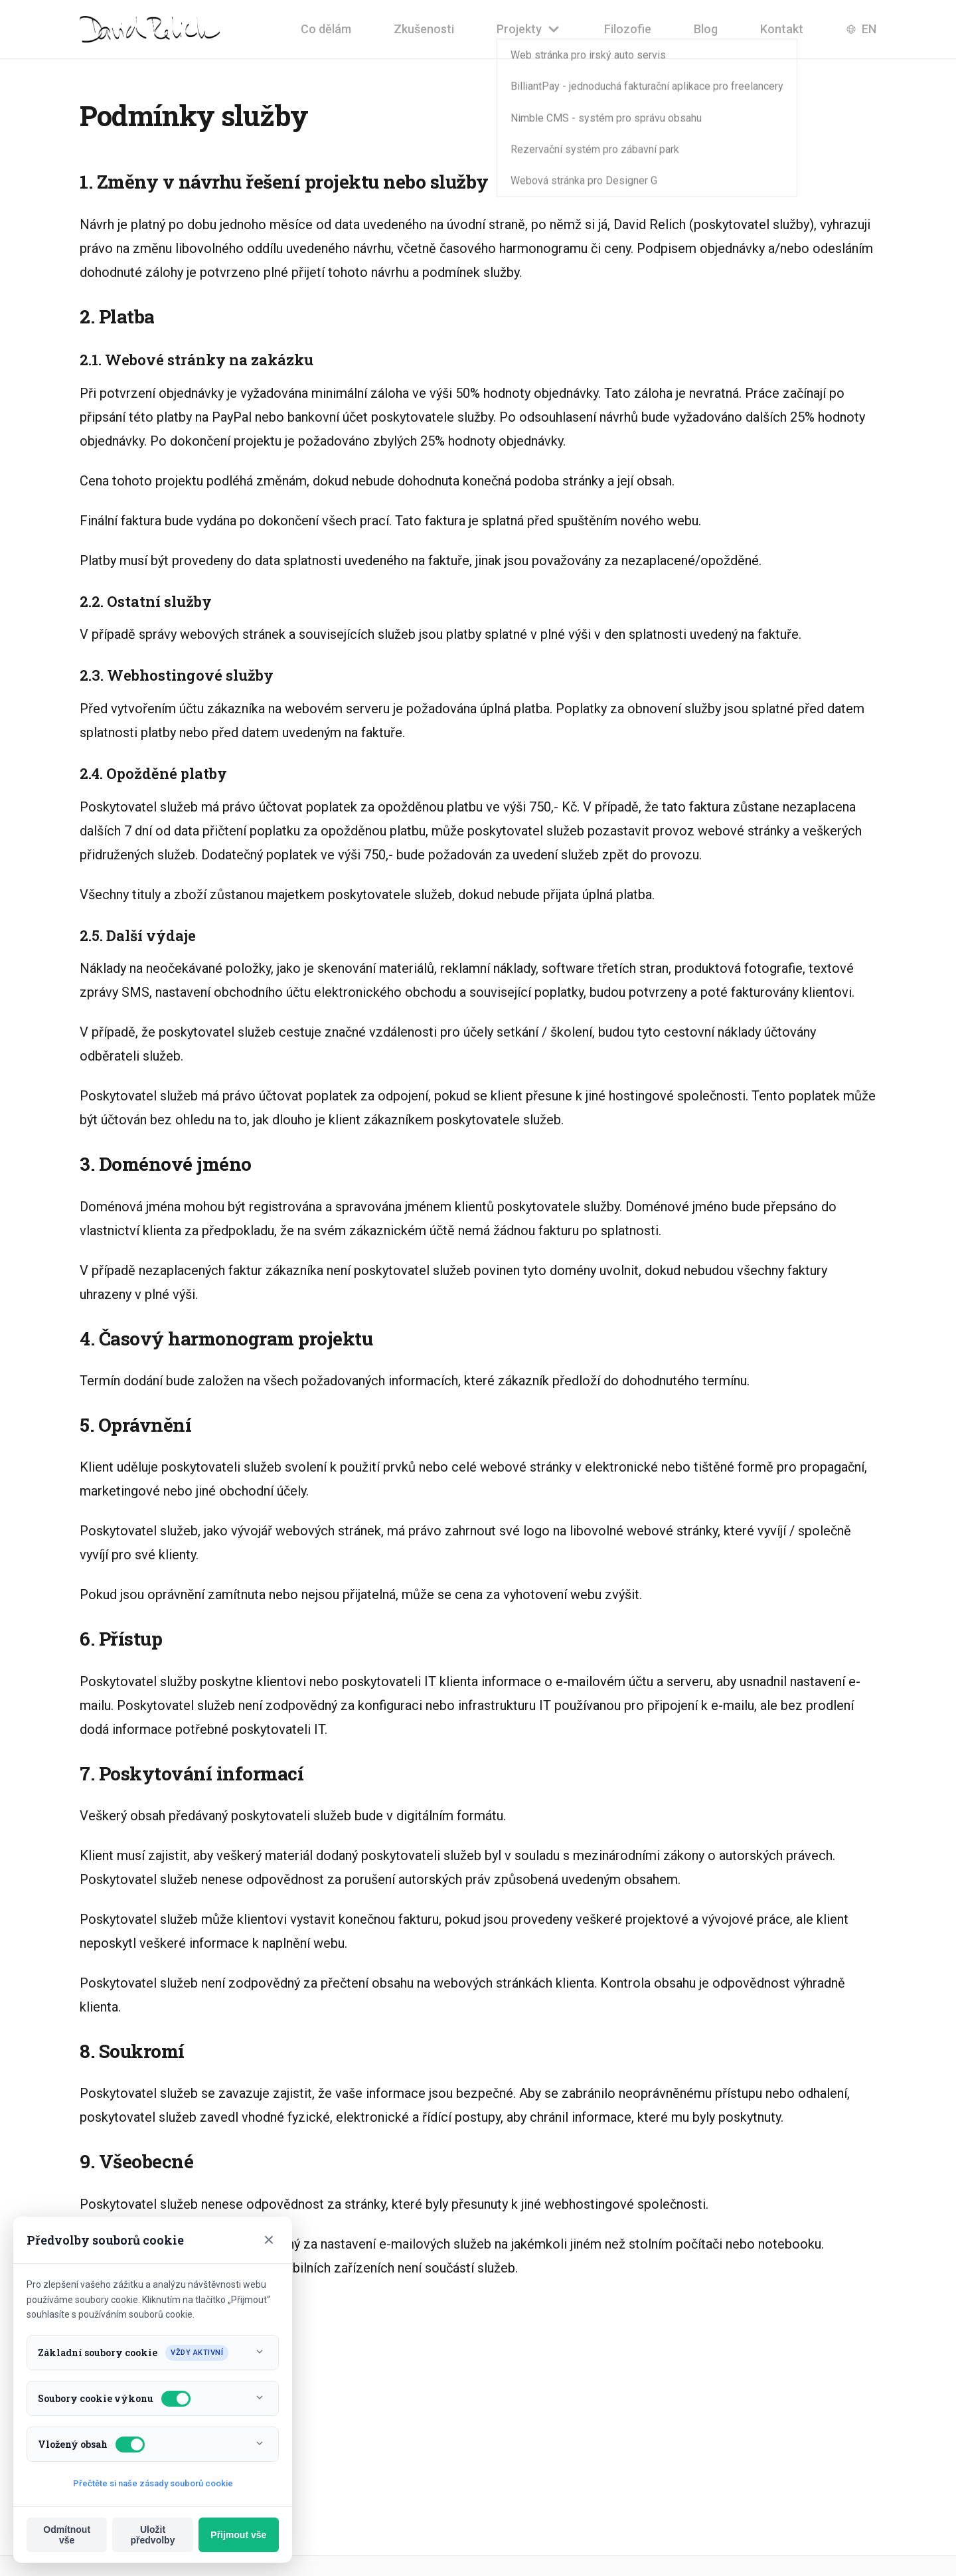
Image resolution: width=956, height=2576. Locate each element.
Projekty (529, 29)
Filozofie (627, 29)
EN (861, 29)
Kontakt (781, 29)
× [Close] (269, 2240)
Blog (706, 29)
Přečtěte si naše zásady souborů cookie (153, 2483)
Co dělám (326, 29)
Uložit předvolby (153, 2534)
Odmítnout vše (66, 2534)
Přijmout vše (238, 2535)
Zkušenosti (424, 29)
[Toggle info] (260, 2352)
